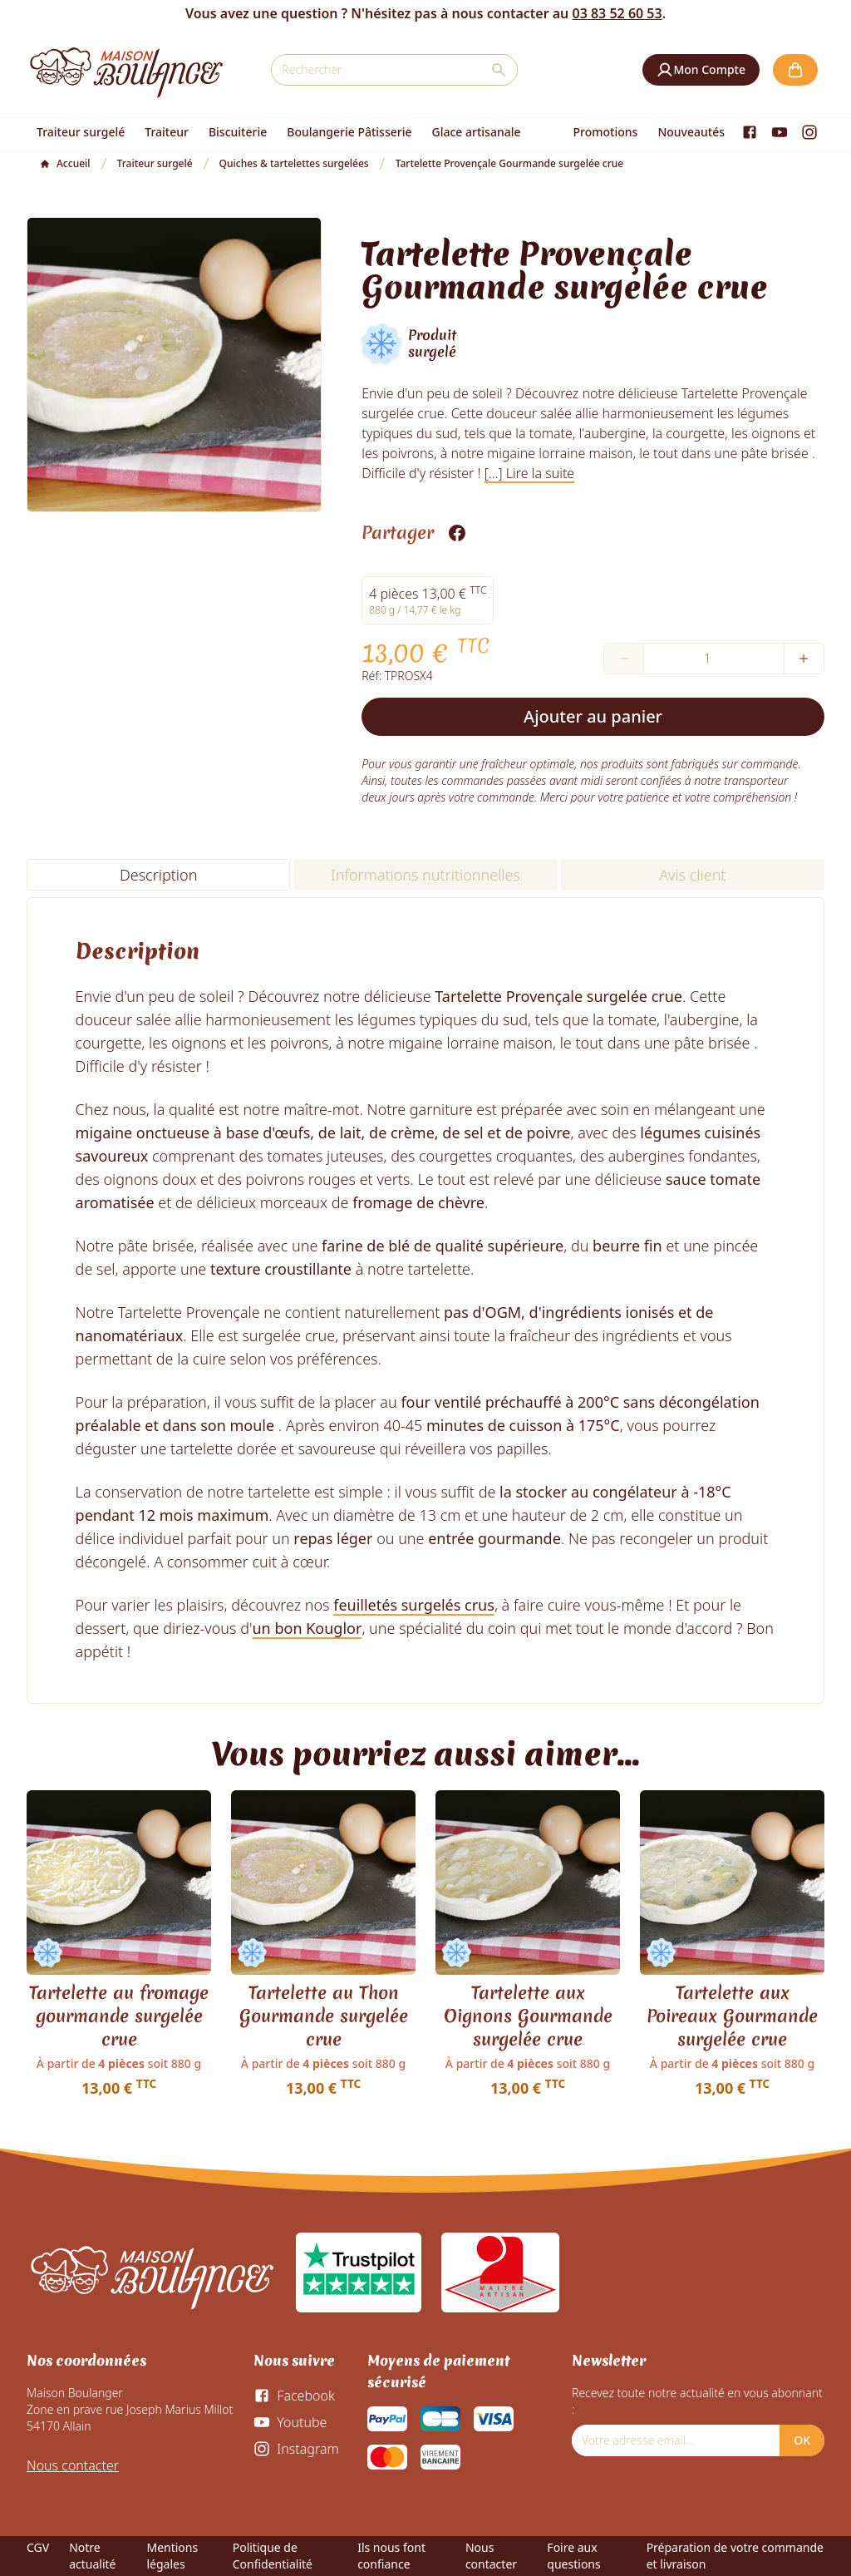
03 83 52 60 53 (617, 13)
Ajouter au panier (593, 716)
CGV (38, 2547)
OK (802, 2440)
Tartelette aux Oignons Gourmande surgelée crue (528, 2016)
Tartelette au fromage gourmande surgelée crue (119, 2016)
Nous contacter (73, 2465)
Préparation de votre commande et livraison (735, 2555)
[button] (701, 70)
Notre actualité (92, 2555)
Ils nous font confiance (391, 2555)
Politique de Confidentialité (272, 2555)
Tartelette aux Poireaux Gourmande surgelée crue (732, 2016)
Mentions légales (172, 2555)
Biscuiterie (238, 132)
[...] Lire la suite (530, 473)
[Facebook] (750, 132)
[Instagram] (809, 132)
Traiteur (167, 132)
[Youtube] (779, 132)
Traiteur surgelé (81, 132)
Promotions (605, 132)
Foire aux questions (573, 2555)
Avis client (692, 875)
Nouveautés (691, 132)
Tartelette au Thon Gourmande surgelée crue (323, 2016)
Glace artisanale (475, 132)
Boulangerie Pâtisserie (349, 132)
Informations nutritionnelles (425, 875)
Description (158, 875)
